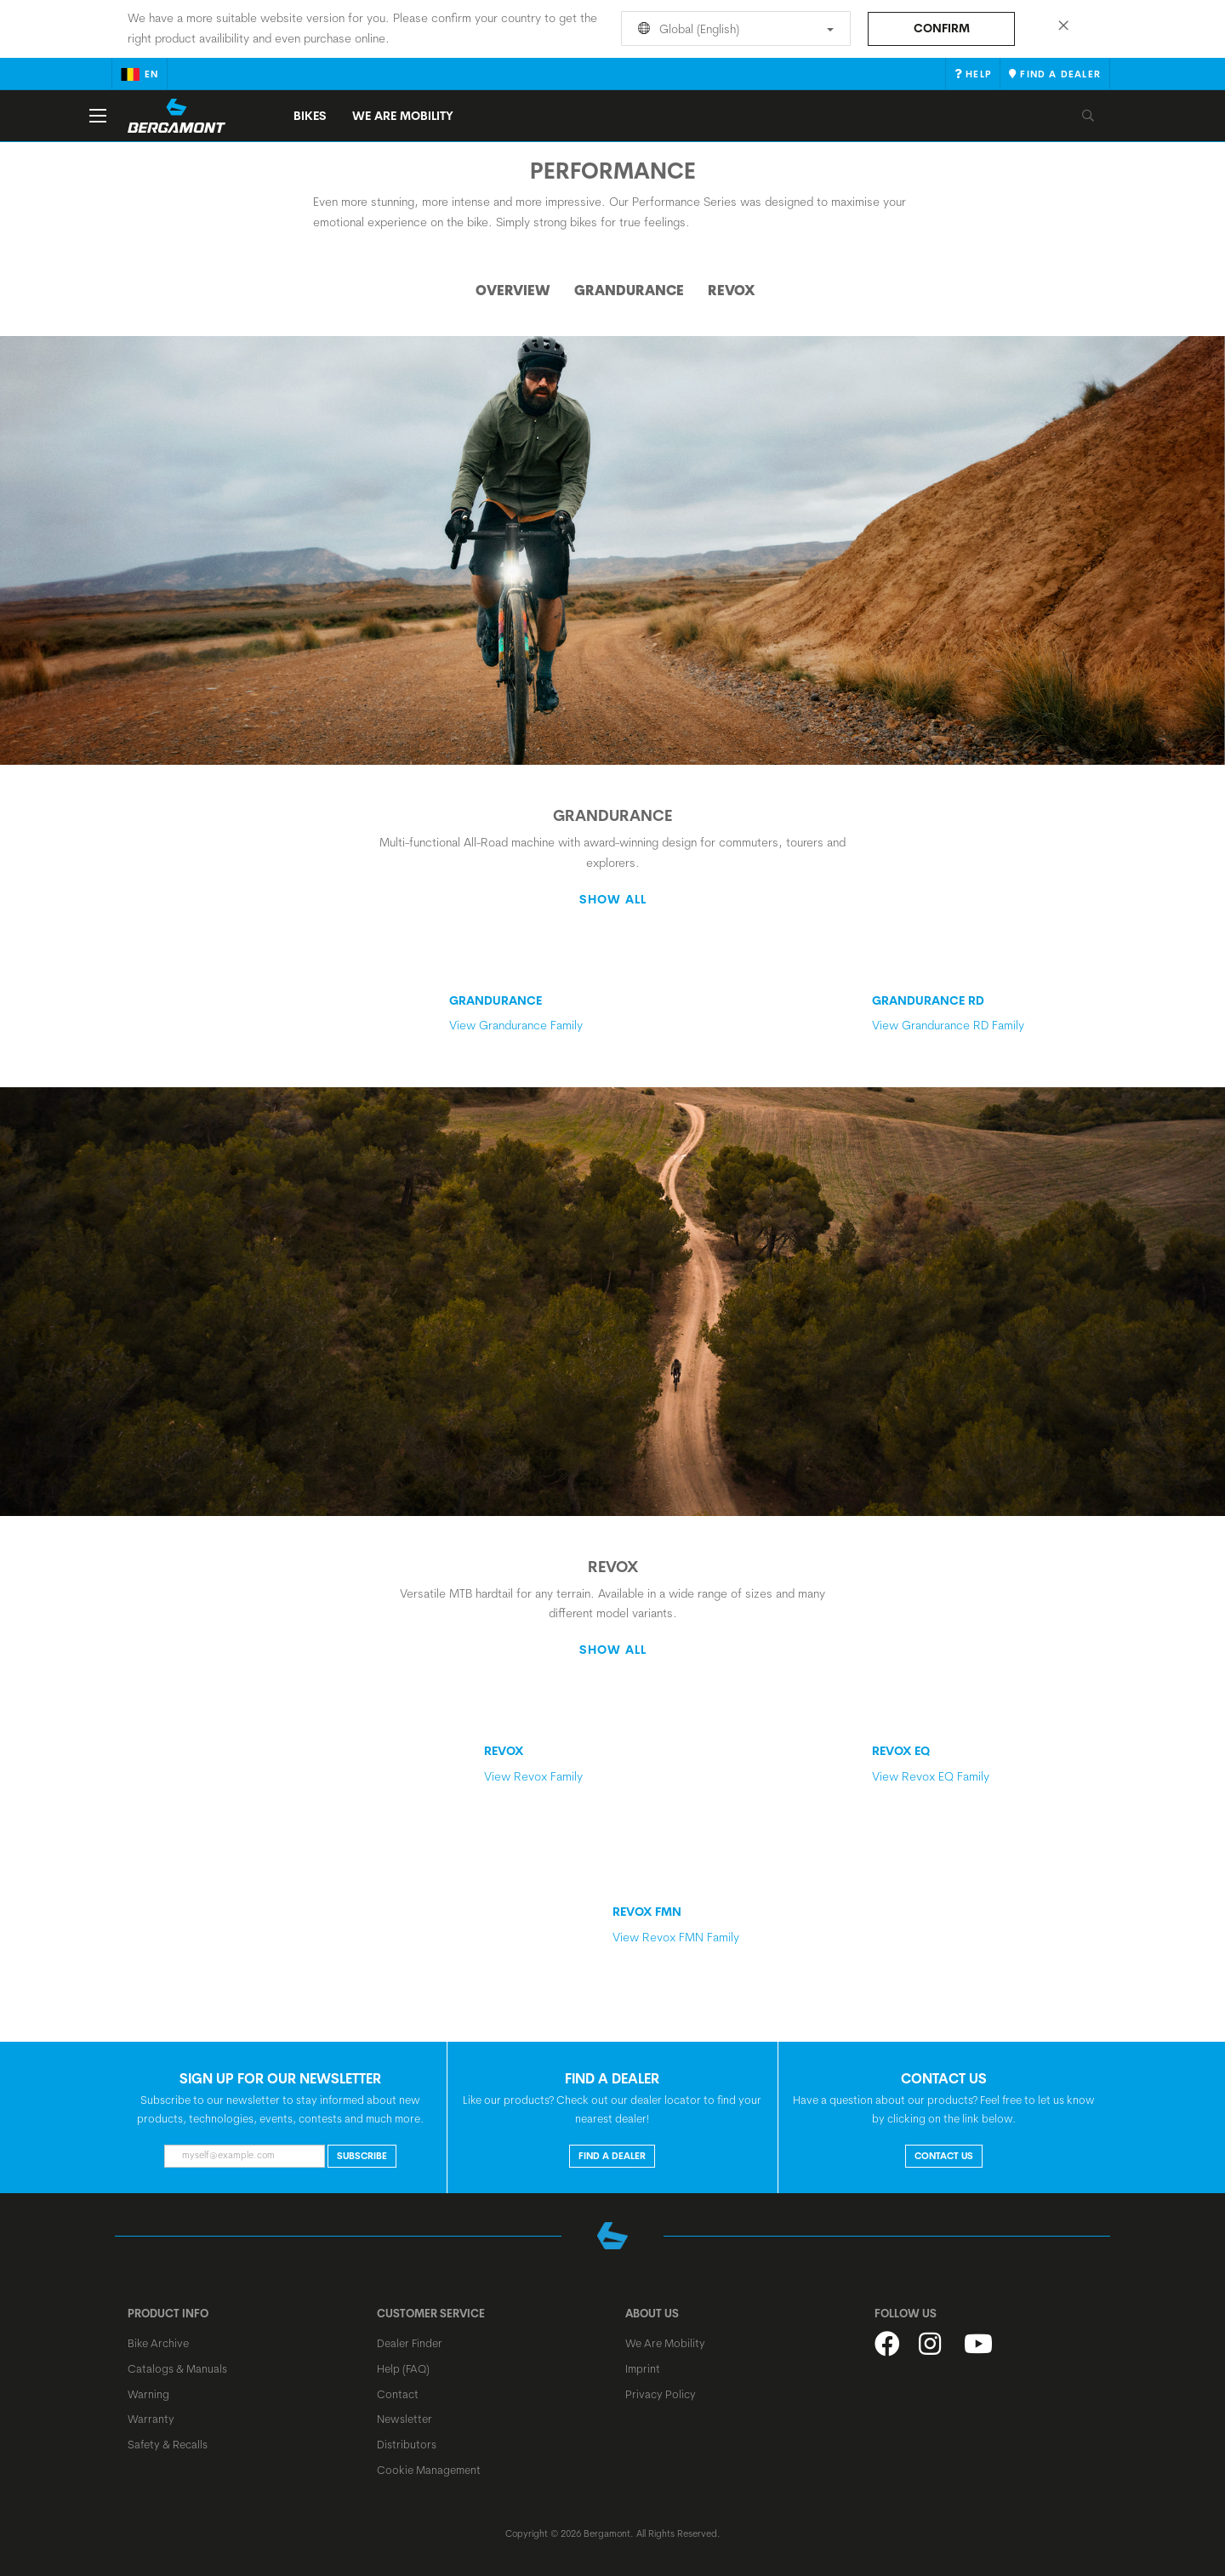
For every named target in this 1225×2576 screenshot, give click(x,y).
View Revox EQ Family (987, 1763)
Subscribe (362, 2156)
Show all (613, 899)
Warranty (151, 2418)
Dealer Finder (409, 2343)
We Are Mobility (402, 115)
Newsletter (404, 2418)
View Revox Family (533, 1763)
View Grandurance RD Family (987, 1013)
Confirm (942, 28)
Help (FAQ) (403, 2368)
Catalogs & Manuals (177, 2368)
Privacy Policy (660, 2394)
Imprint (642, 2368)
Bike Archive (158, 2343)
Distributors (406, 2444)
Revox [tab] (731, 290)
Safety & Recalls (168, 2444)
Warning (148, 2394)
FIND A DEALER (612, 2156)
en (139, 74)
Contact (398, 2394)
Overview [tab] (513, 290)
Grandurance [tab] (629, 290)
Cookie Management (429, 2469)
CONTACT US (943, 2156)
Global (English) (733, 29)
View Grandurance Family (516, 1013)
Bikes (310, 115)
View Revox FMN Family (727, 1924)
